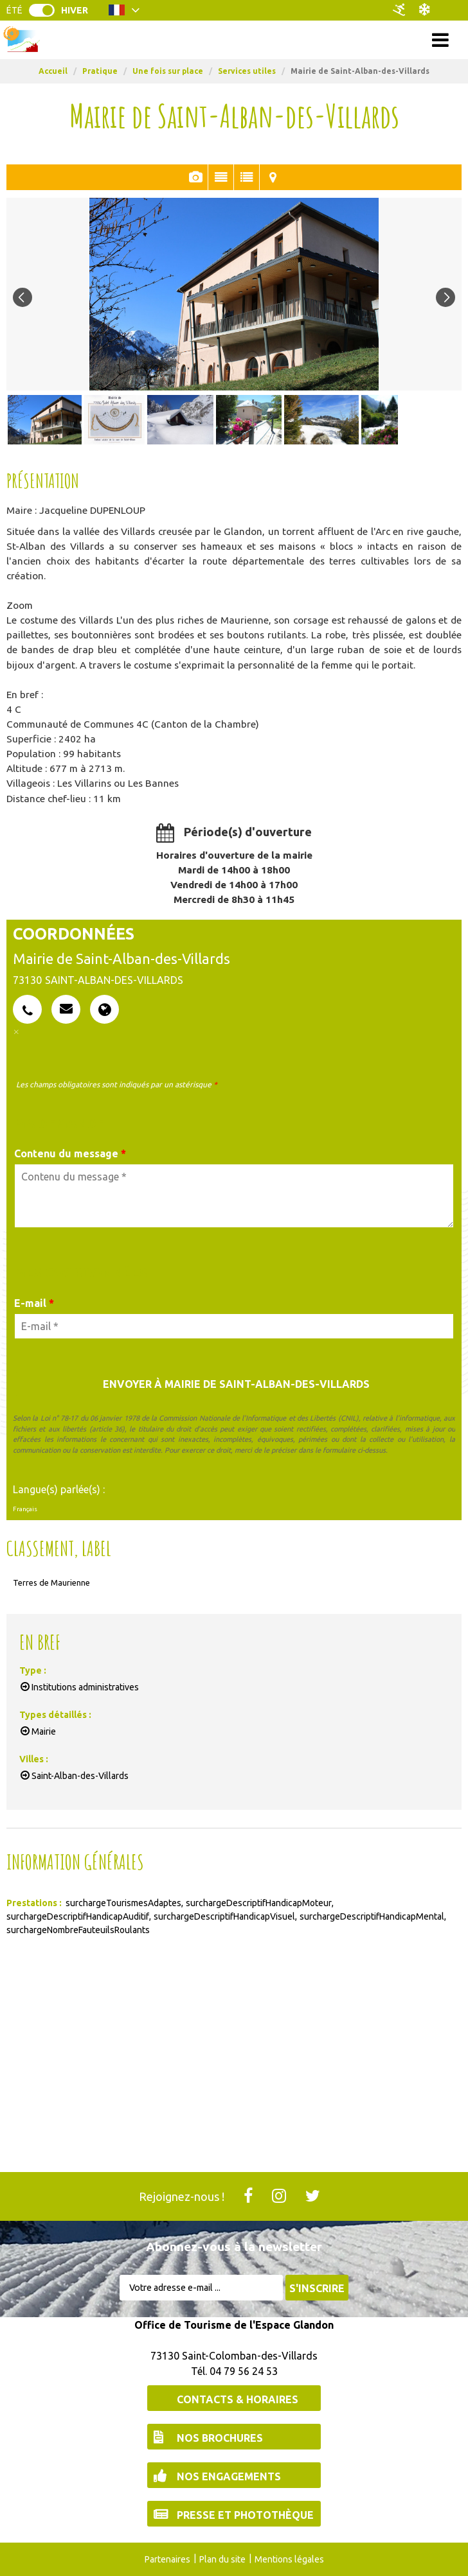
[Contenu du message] (234, 1196)
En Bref (246, 177)
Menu (234, 39)
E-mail (34, 1303)
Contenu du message (70, 1153)
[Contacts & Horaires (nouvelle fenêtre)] (234, 2398)
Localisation (272, 177)
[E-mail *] (234, 1326)
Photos (195, 177)
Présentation (220, 177)
